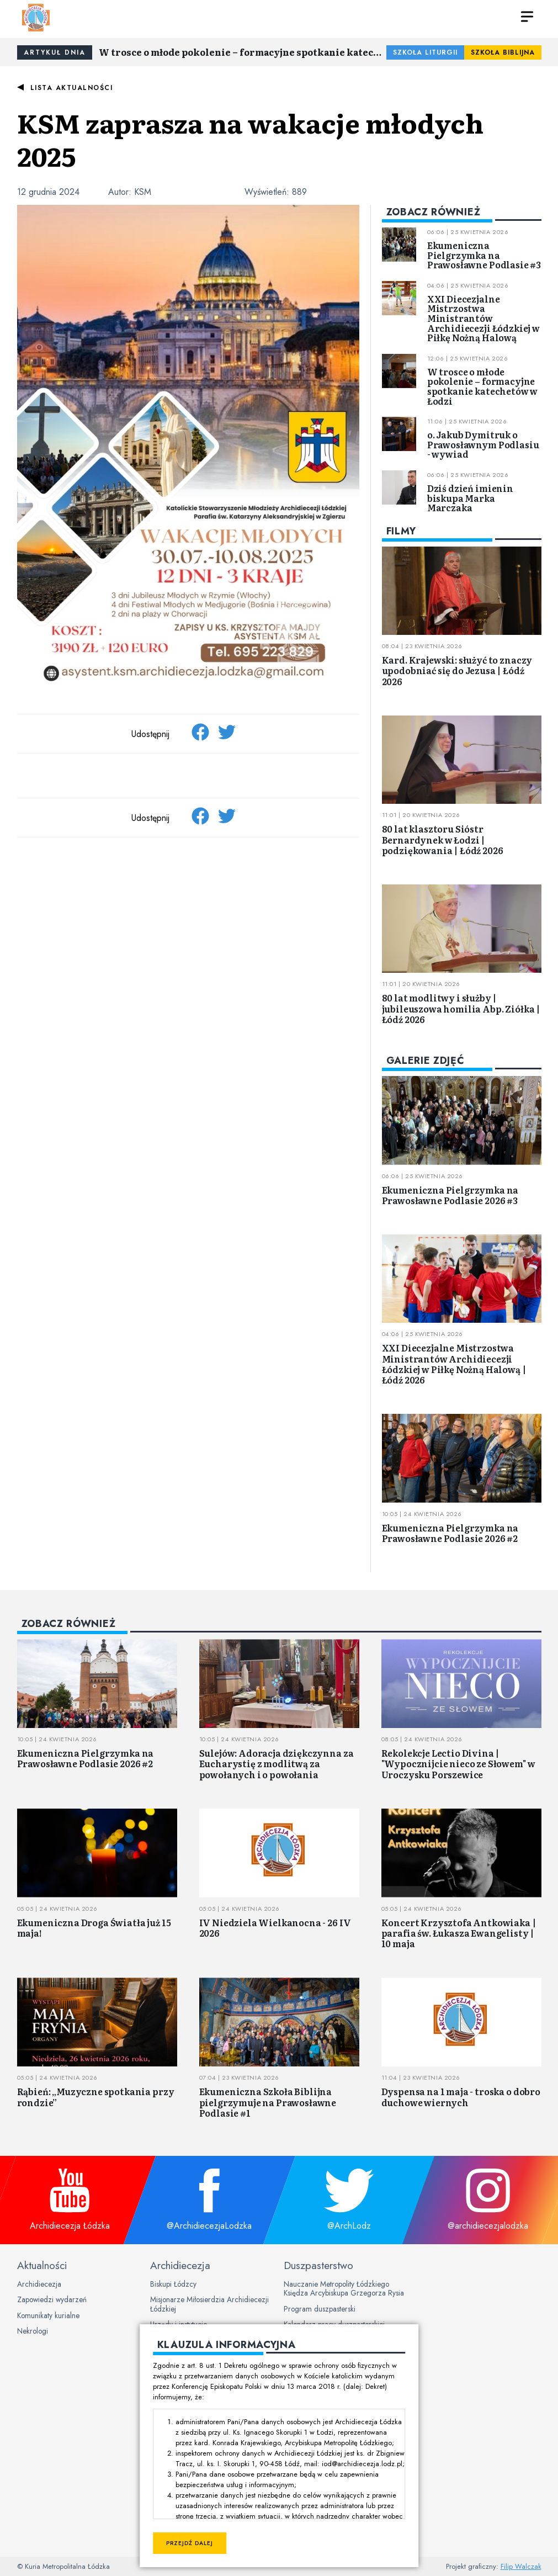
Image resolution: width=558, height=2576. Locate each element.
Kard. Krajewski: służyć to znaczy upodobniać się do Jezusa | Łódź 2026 (457, 670)
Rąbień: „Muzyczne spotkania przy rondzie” (95, 2096)
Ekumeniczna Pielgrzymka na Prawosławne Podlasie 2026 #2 (450, 1533)
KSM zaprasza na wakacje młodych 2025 (250, 139)
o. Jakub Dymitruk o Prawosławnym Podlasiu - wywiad (483, 444)
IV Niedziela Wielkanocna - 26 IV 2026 (275, 1927)
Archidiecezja (39, 2283)
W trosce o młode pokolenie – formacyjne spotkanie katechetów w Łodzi (242, 52)
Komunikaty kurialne (48, 2315)
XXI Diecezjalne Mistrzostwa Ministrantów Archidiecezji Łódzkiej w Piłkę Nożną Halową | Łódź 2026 (454, 1363)
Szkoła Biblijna (503, 52)
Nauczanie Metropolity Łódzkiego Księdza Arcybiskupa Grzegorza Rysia (344, 2288)
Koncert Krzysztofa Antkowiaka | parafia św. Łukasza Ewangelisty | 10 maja (458, 1933)
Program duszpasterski (319, 2308)
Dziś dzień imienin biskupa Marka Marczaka (470, 497)
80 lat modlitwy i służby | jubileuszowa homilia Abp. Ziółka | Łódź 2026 (461, 1008)
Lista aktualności (71, 88)
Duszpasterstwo (318, 2265)
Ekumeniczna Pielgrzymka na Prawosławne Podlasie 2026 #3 (450, 1195)
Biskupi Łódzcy (173, 2283)
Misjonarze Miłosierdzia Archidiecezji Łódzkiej (209, 2304)
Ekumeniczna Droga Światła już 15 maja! (94, 1927)
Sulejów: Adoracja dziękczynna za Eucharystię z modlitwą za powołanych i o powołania (276, 1763)
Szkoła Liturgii (425, 52)
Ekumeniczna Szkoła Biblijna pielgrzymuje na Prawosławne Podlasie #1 (268, 2102)
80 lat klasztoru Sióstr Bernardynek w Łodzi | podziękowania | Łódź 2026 (442, 839)
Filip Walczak (521, 2566)
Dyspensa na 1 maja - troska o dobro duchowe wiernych (460, 2096)
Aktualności (42, 2265)
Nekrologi (32, 2330)
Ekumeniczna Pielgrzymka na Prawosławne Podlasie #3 (484, 254)
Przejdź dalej (189, 2543)
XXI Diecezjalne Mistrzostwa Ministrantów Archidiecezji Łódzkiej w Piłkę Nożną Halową (483, 318)
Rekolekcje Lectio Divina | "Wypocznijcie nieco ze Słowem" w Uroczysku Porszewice (458, 1763)
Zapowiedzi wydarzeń (52, 2299)
